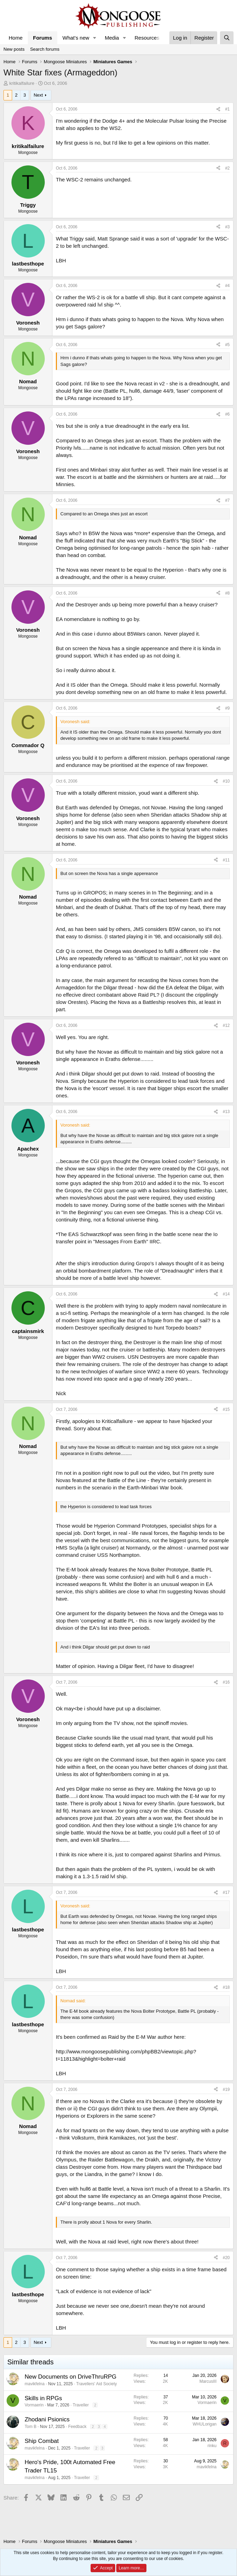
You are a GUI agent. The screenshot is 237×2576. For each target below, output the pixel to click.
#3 (227, 226)
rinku (212, 2445)
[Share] (218, 109)
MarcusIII (208, 2381)
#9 (227, 708)
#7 (227, 500)
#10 (226, 781)
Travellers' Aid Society (96, 2383)
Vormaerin (34, 2405)
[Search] (227, 37)
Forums (42, 38)
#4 (227, 285)
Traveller (81, 2405)
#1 (227, 109)
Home (16, 38)
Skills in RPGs (43, 2398)
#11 (226, 860)
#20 (226, 2257)
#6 (227, 414)
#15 (226, 1409)
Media (112, 38)
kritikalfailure (21, 83)
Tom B (30, 2426)
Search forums (45, 49)
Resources (147, 38)
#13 (226, 1111)
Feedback (77, 2426)
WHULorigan (205, 2424)
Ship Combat (42, 2441)
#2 (227, 168)
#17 (226, 1892)
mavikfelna (34, 2383)
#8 (227, 593)
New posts (14, 49)
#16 (226, 1682)
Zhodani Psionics (47, 2419)
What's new (75, 38)
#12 (226, 1025)
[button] (95, 37)
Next (38, 95)
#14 (226, 1294)
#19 (226, 2089)
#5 (227, 344)
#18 (226, 1987)
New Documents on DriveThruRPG (71, 2376)
